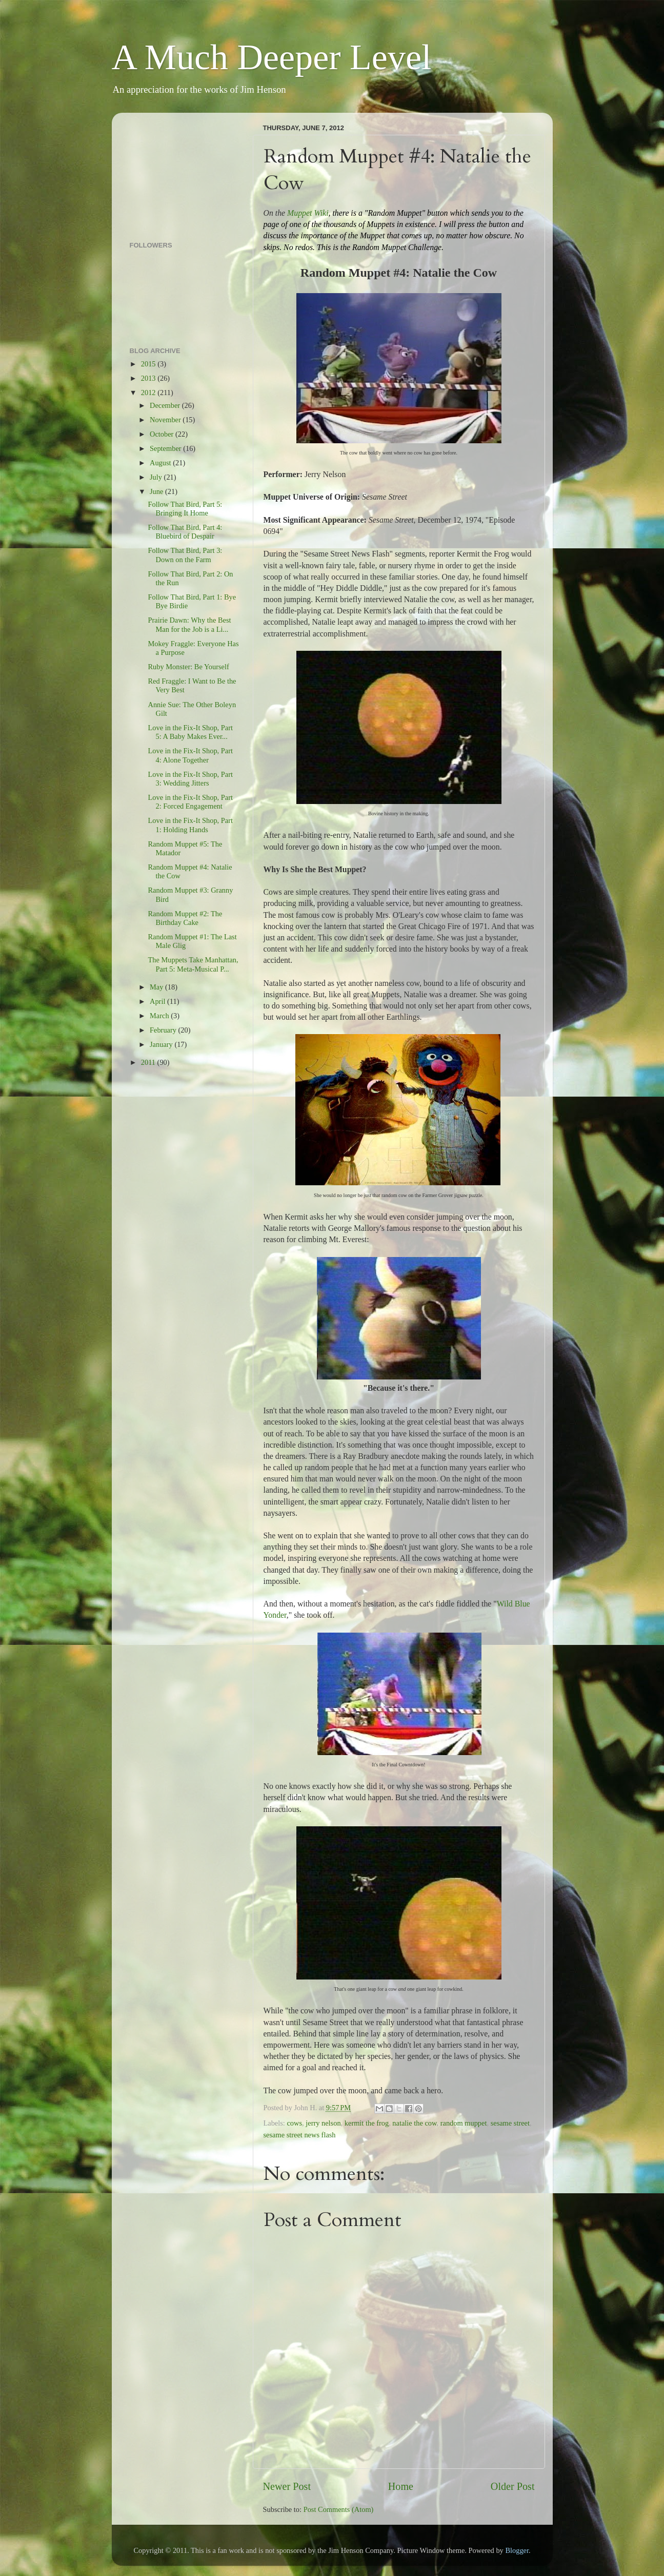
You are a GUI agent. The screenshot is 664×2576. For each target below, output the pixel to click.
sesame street (510, 2123)
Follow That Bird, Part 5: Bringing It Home (185, 508)
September (166, 448)
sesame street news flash (300, 2135)
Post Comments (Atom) (339, 2509)
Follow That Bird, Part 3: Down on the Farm (185, 554)
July (157, 477)
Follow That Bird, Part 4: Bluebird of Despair (185, 531)
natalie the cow (414, 2123)
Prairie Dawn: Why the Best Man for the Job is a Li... (189, 624)
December (166, 405)
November (166, 420)
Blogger (517, 2550)
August (161, 463)
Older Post (513, 2486)
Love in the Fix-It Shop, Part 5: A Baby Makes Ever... (190, 732)
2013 (149, 378)
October (162, 434)
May (157, 987)
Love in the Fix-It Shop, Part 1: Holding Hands (190, 824)
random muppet (463, 2123)
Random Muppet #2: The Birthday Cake (185, 918)
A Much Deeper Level (272, 57)
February (164, 1030)
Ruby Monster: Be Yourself (188, 667)
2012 (149, 392)
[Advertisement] (181, 171)
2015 (149, 364)
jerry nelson (323, 2123)
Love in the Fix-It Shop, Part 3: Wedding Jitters (190, 778)
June (157, 491)
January (162, 1044)
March (160, 1016)
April (158, 1001)
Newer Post (287, 2486)
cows (294, 2123)
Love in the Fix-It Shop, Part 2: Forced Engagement (190, 801)
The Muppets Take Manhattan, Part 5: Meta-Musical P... (193, 964)
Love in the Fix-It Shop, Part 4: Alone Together (190, 755)
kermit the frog (367, 2123)
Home (400, 2486)
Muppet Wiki (307, 213)
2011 (149, 1062)
